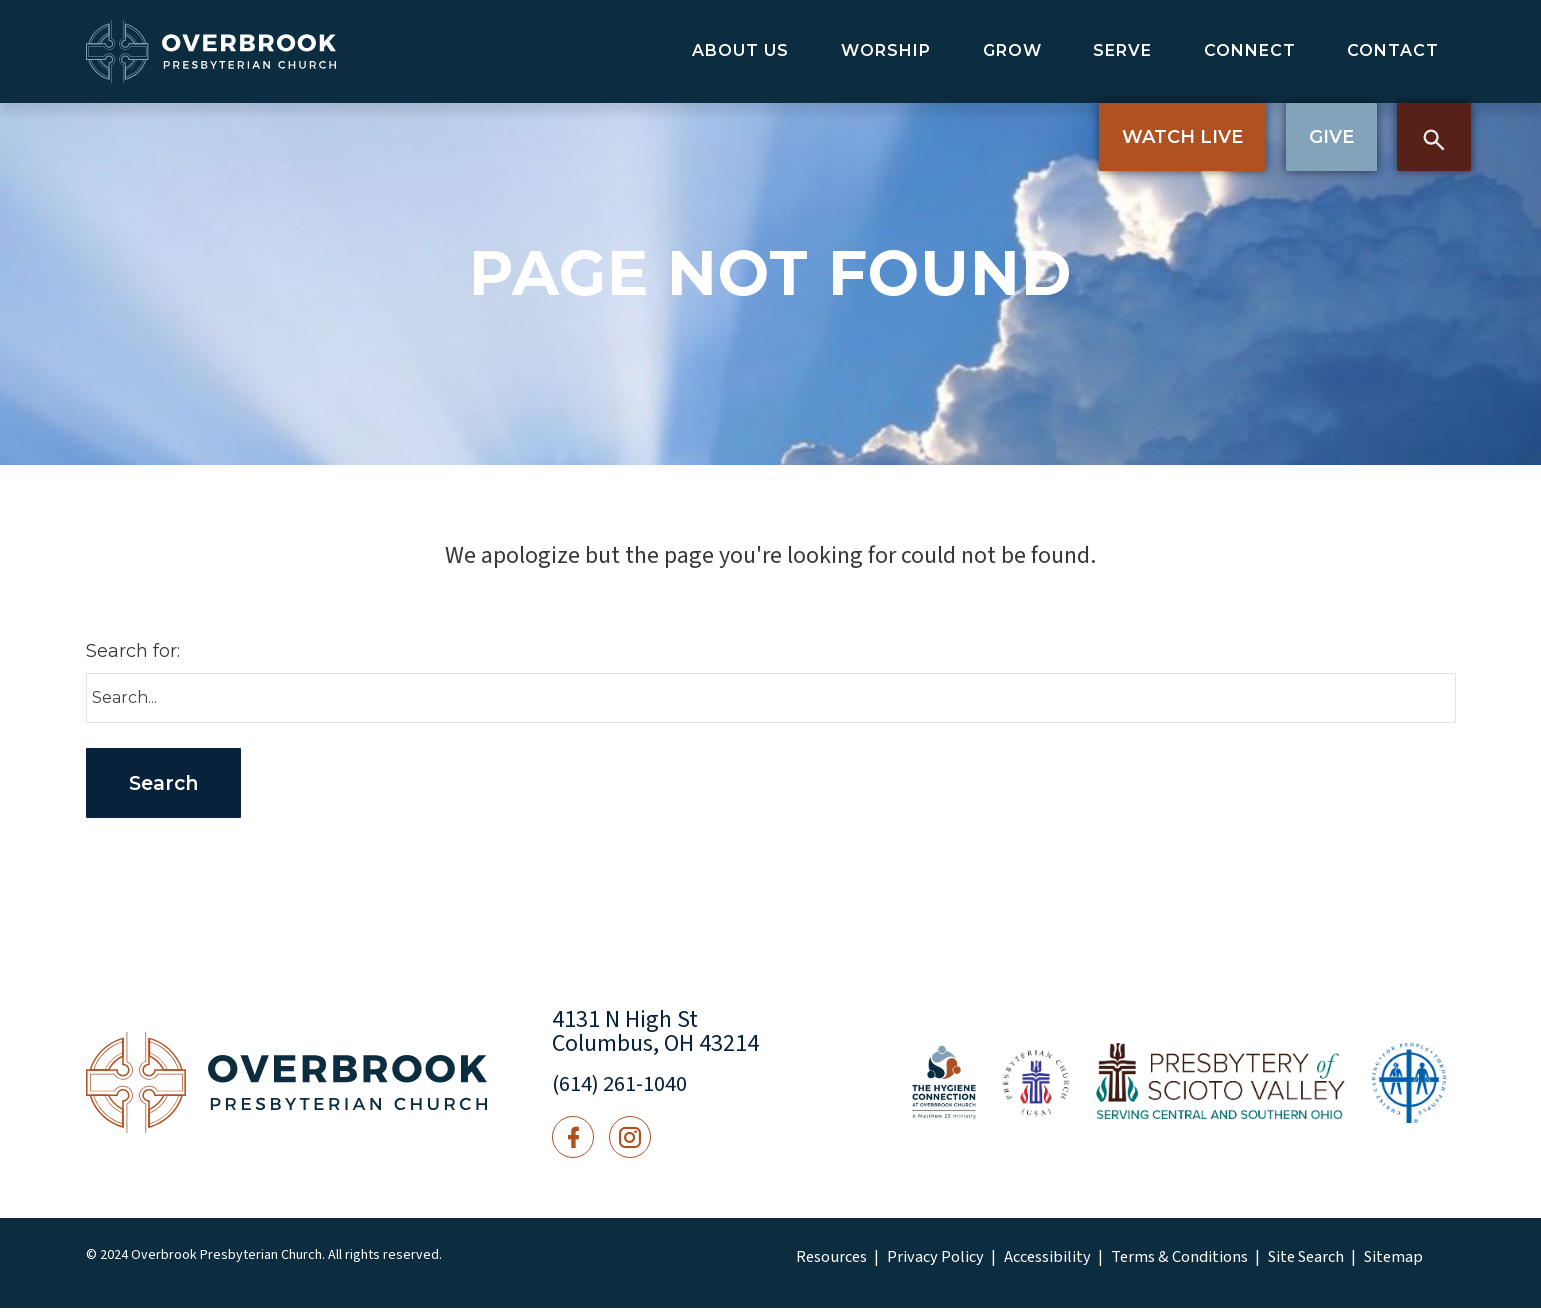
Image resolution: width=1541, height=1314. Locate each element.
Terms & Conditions (1139, 1264)
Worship (886, 50)
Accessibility (1022, 1264)
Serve (1122, 50)
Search (1434, 137)
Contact (1393, 50)
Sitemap (1332, 1264)
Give (1331, 137)
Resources (828, 1264)
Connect (1250, 50)
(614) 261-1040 (626, 1089)
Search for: (133, 651)
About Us (740, 50)
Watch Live (1182, 137)
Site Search (1252, 1264)
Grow (1012, 50)
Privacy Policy (922, 1264)
